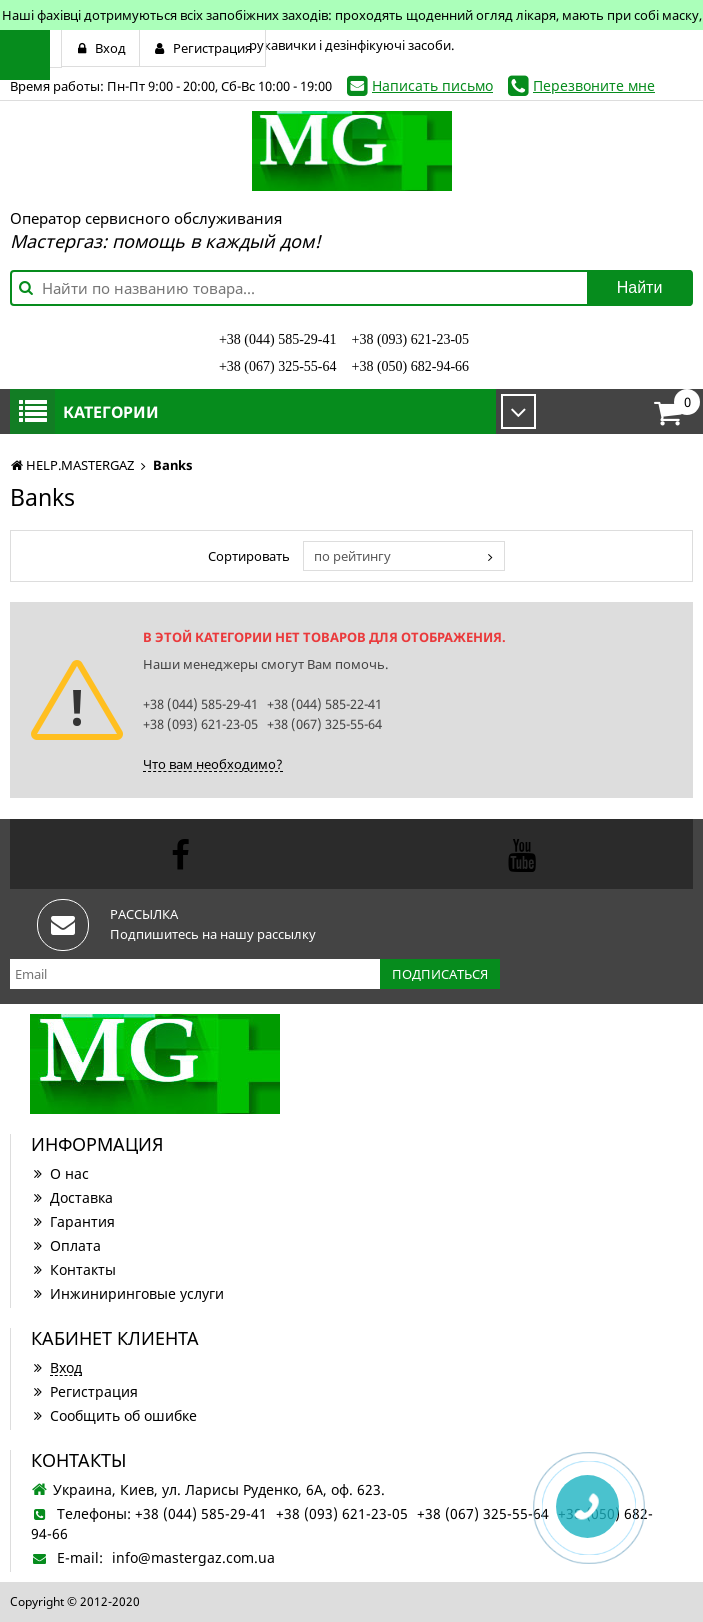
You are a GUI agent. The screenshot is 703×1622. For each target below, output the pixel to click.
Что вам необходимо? (213, 764)
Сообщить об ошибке (114, 1415)
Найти (640, 287)
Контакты (73, 1269)
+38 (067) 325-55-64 (278, 366)
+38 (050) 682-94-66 (411, 366)
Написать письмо (432, 85)
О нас (60, 1173)
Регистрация (84, 1391)
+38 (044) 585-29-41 (278, 339)
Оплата (66, 1245)
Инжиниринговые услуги (127, 1293)
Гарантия (73, 1221)
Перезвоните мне (594, 85)
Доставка (72, 1197)
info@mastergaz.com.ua (193, 1557)
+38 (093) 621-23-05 (411, 339)
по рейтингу (352, 556)
